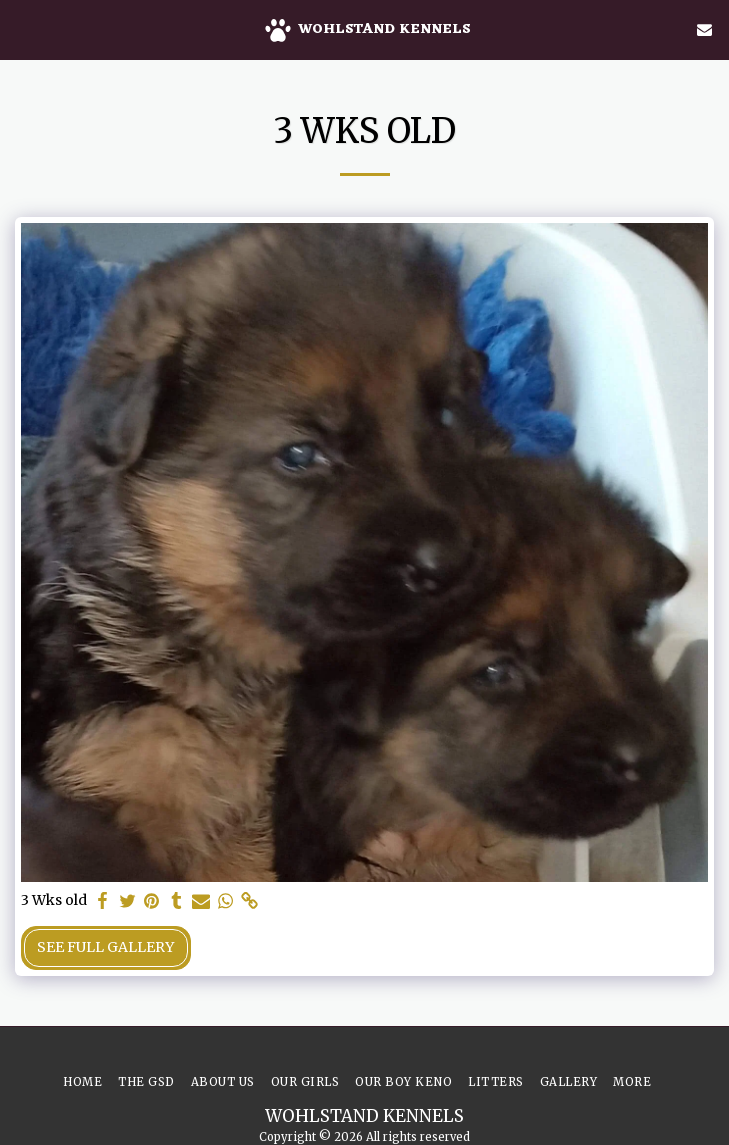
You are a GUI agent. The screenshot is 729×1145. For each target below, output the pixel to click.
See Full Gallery (105, 947)
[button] (22, 28)
